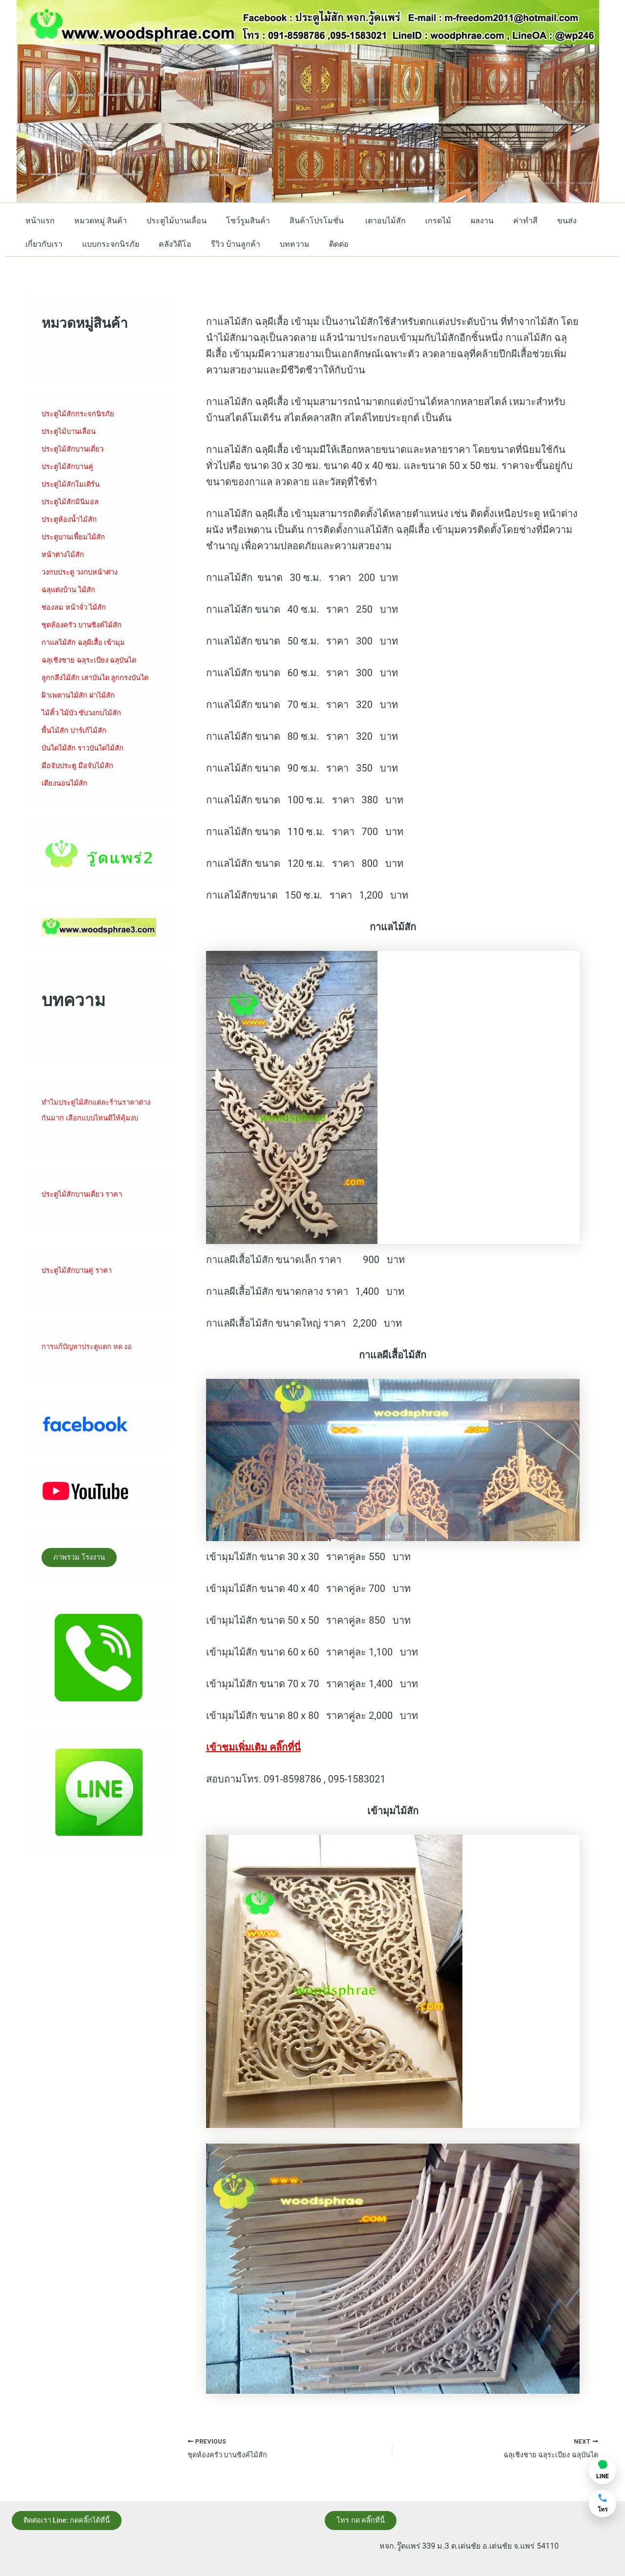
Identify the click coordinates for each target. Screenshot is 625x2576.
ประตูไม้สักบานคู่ (70, 466)
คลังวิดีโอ (165, 244)
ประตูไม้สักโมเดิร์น (74, 484)
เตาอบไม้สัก (364, 220)
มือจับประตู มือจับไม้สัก (81, 777)
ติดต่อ (317, 244)
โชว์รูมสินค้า (234, 220)
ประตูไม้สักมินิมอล (73, 501)
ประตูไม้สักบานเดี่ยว (76, 448)
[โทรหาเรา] (602, 2503)
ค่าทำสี (492, 220)
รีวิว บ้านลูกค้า (222, 244)
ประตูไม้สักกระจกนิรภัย (82, 413)
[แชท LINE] (602, 2470)
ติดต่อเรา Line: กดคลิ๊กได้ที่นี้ (74, 2518)
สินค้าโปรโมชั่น (300, 220)
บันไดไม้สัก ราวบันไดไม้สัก (87, 759)
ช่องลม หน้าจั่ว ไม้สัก (77, 607)
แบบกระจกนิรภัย (104, 244)
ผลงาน (452, 220)
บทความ (277, 244)
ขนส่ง (530, 220)
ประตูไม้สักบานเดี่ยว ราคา (86, 1221)
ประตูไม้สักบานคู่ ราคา (81, 1297)
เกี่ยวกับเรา (42, 244)
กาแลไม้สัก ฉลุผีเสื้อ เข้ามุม (87, 642)
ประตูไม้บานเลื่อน (167, 220)
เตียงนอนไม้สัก (67, 794)
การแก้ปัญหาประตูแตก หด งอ (92, 1373)
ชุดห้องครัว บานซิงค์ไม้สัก (86, 624)
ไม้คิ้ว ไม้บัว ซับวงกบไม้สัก (86, 724)
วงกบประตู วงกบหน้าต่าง (84, 572)
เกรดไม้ (413, 220)
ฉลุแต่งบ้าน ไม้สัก (71, 589)
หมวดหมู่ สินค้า (94, 220)
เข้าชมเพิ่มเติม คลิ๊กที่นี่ (253, 1747)
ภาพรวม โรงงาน (85, 1586)
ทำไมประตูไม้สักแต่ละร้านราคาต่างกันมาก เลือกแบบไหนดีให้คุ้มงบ (97, 1129)
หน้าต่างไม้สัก (65, 554)
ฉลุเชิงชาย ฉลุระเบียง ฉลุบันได (94, 660)
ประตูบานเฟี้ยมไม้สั (74, 536)
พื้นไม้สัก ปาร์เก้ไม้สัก (77, 742)
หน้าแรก (38, 220)
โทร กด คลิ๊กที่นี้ (366, 2518)
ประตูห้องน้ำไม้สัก (72, 519)
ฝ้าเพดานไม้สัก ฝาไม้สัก (82, 706)
